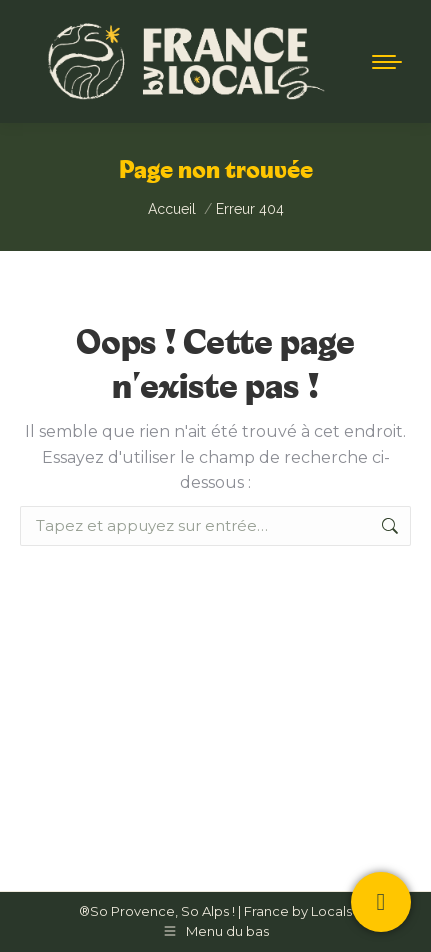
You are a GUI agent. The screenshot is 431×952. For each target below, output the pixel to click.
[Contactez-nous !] (381, 902)
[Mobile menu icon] (387, 62)
